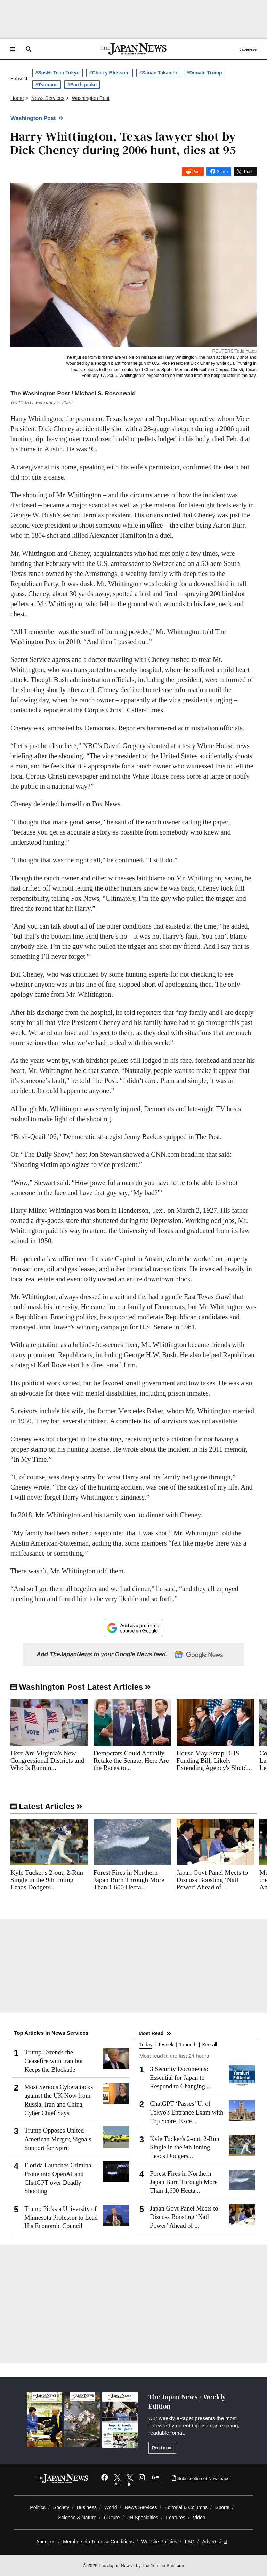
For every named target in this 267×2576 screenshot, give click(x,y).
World (110, 2507)
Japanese (248, 49)
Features (175, 2517)
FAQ (189, 2541)
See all (209, 2044)
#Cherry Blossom (109, 73)
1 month (188, 2044)
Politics (38, 2507)
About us (46, 2541)
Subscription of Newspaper (201, 2478)
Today (145, 2044)
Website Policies (159, 2541)
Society (61, 2507)
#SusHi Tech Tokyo (57, 73)
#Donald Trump (204, 73)
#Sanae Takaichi (158, 73)
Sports (222, 2507)
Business (87, 2507)
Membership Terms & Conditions (98, 2541)
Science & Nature (77, 2517)
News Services (140, 2507)
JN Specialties (142, 2517)
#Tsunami (46, 84)
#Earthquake (82, 84)
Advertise (214, 2541)
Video (199, 2517)
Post (196, 171)
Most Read (151, 2033)
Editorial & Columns (186, 2507)
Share (222, 171)
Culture (112, 2517)
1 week (165, 2044)
